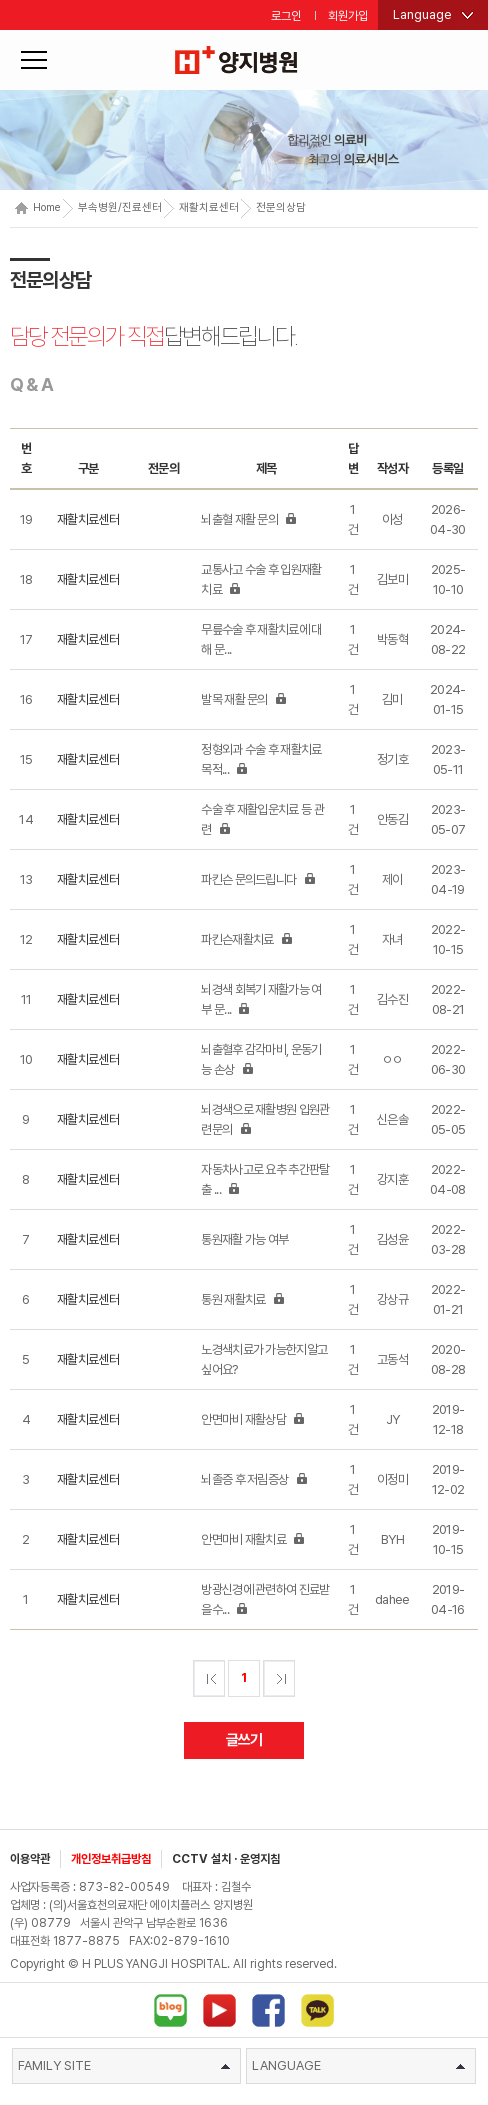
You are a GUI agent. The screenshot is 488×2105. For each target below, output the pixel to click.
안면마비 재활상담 (253, 1419)
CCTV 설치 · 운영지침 (226, 1859)
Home (38, 208)
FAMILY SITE (124, 2065)
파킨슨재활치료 (246, 939)
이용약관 (30, 1859)
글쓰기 (244, 1740)
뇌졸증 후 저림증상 (254, 1479)
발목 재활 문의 (244, 699)
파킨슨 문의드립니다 (258, 879)
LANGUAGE (358, 2065)
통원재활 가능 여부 (244, 1239)
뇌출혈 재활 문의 (249, 519)
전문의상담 (281, 207)
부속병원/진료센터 (120, 207)
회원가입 (348, 16)
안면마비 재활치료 (253, 1539)
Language (422, 14)
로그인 (286, 16)
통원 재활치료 (242, 1299)
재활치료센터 (209, 207)
